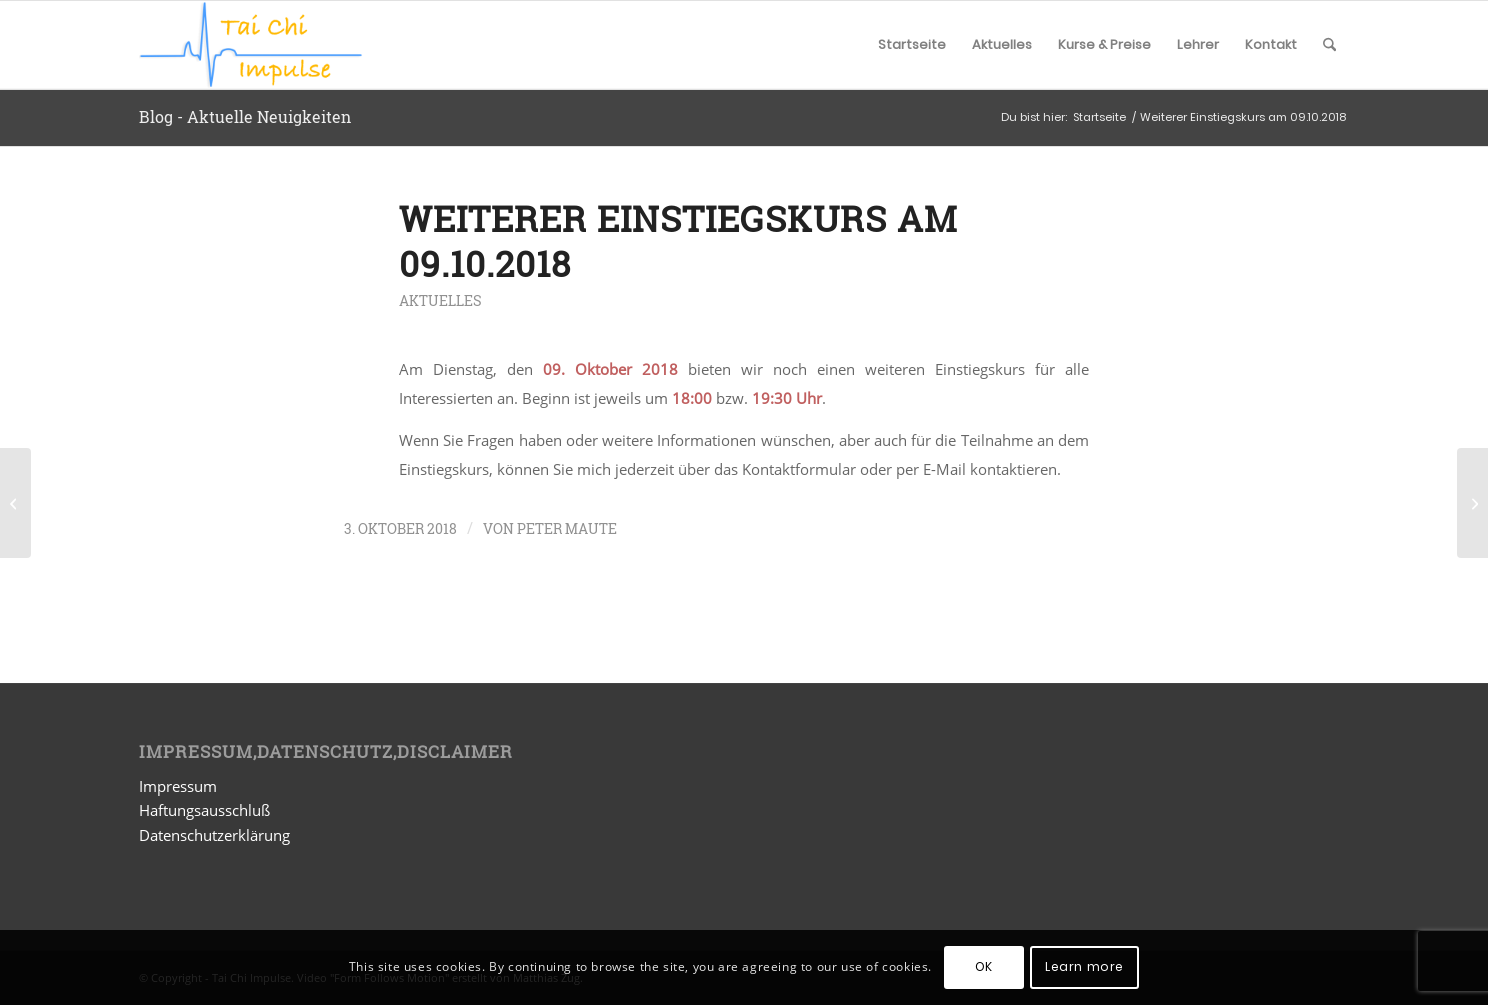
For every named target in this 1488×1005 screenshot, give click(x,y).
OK (984, 966)
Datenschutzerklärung (214, 835)
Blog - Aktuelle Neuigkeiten (245, 116)
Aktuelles (440, 301)
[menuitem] (912, 45)
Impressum (178, 786)
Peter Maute (567, 528)
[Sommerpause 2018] (15, 503)
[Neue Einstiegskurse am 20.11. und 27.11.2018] (1472, 503)
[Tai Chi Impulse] (251, 45)
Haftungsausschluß (204, 810)
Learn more (1084, 966)
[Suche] (1329, 45)
